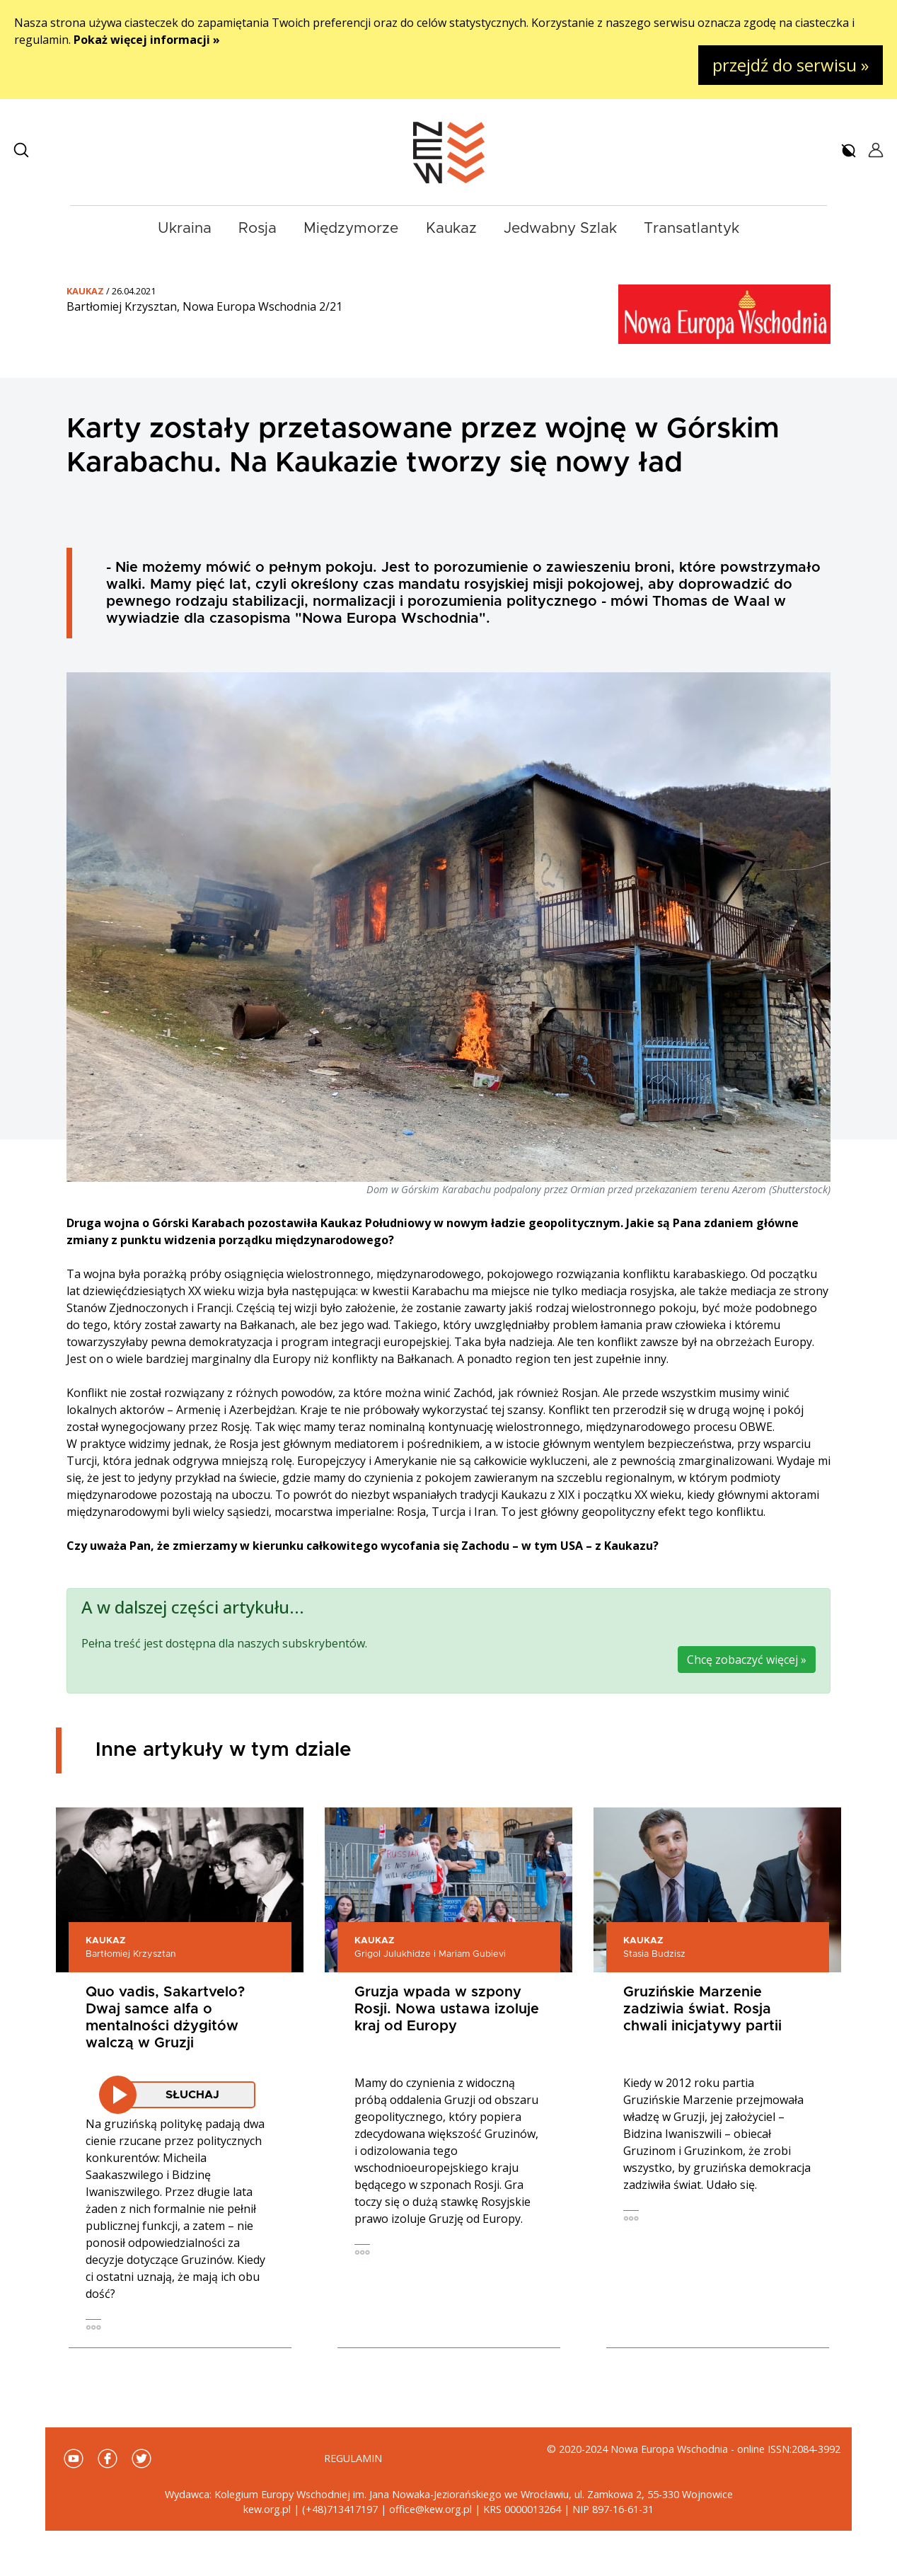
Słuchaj (192, 2094)
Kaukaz (451, 228)
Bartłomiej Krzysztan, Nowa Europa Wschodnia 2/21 (204, 306)
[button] (21, 150)
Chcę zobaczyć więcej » (746, 1659)
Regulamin (353, 2458)
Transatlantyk (691, 228)
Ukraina (185, 228)
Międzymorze (350, 228)
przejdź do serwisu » (790, 64)
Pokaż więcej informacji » (147, 39)
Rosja (257, 228)
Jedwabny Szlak (560, 228)
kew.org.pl (267, 2509)
